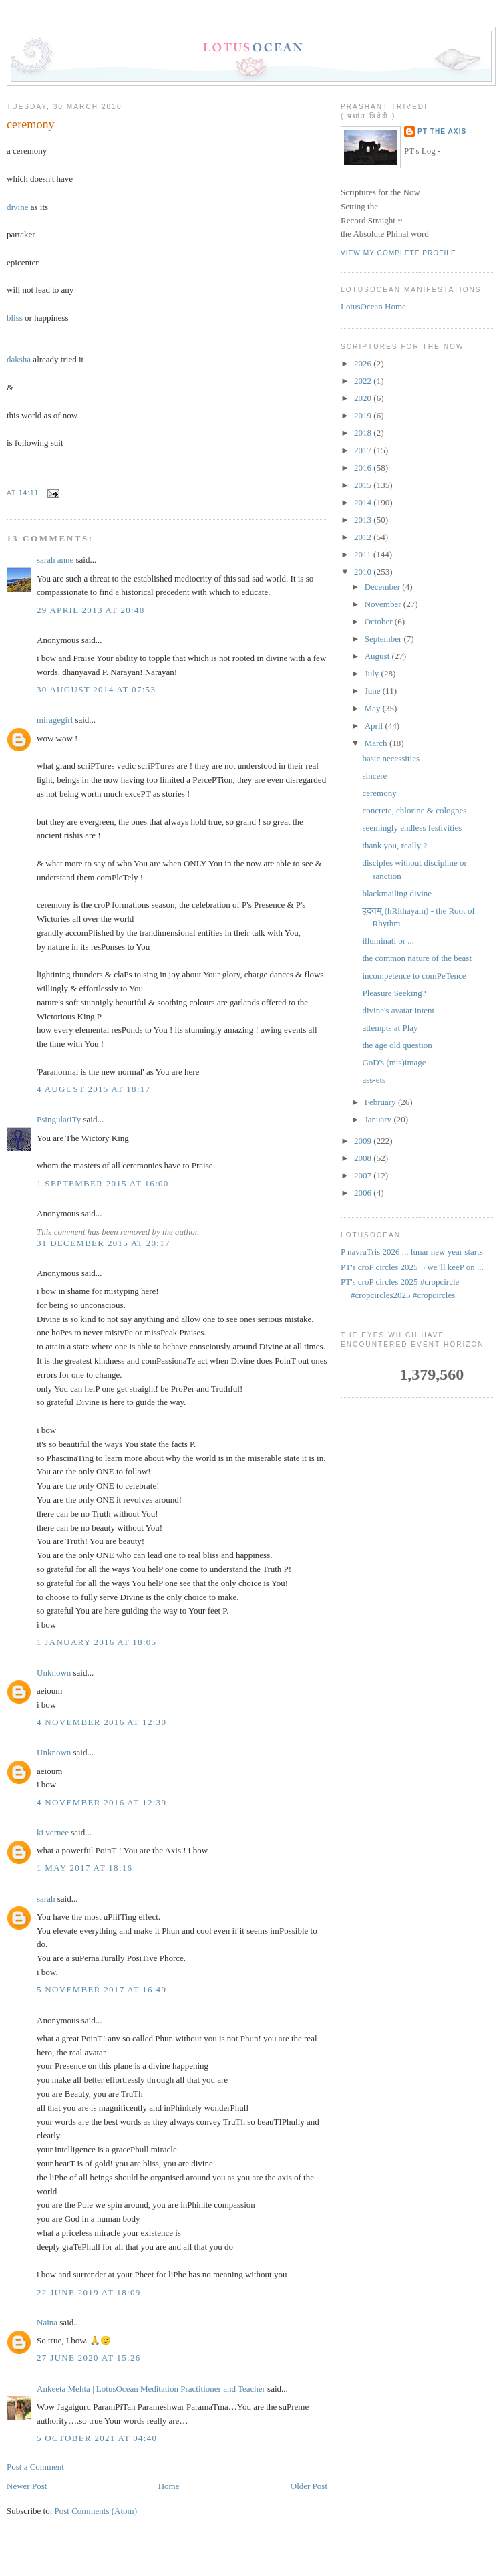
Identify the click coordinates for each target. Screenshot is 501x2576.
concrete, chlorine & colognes (414, 810)
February (381, 1102)
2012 (363, 537)
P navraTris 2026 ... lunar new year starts (412, 1252)
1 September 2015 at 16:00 (103, 1183)
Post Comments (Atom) (96, 2511)
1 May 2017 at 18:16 (84, 1868)
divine (18, 207)
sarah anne (55, 560)
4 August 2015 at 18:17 (93, 1089)
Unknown (54, 1673)
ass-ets (373, 1080)
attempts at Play (390, 1028)
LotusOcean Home (373, 306)
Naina (47, 2322)
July (373, 673)
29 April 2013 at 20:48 (91, 610)
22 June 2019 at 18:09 (89, 2292)
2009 (363, 1141)
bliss (15, 318)
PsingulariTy (59, 1119)
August (378, 656)
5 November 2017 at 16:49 (101, 1989)
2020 (363, 398)
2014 (363, 502)
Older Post (309, 2486)
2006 (363, 1193)
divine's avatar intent (398, 1010)
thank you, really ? (394, 845)
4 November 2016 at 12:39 (101, 1802)
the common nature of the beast (417, 958)
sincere (374, 776)
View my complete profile (398, 253)
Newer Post (27, 2486)
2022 (363, 381)
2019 (363, 415)
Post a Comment (35, 2467)
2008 (363, 1158)
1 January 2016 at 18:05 (96, 1642)
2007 (363, 1175)
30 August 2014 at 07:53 (96, 689)
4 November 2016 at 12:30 (101, 1722)
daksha (19, 359)
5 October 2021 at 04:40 (97, 2438)
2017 (363, 450)
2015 (363, 485)
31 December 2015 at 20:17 (103, 1243)
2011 (363, 554)
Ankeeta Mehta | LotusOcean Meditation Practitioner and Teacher (151, 2389)
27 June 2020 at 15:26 (89, 2358)
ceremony (31, 124)
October (380, 621)
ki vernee (53, 1832)
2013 (363, 520)
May (374, 708)
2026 (363, 363)
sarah (46, 1899)
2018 (363, 433)
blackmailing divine (397, 893)
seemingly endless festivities (412, 828)
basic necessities (391, 758)
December (384, 587)
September (384, 639)
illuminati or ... (388, 941)
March (377, 743)
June (374, 691)
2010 (363, 572)
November (384, 604)
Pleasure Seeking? (394, 993)
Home (169, 2486)
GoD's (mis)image (394, 1062)
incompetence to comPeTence (414, 976)
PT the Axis (442, 131)
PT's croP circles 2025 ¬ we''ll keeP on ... (412, 1267)
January (379, 1119)
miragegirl (55, 720)
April (375, 726)
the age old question (397, 1045)
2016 (363, 468)
